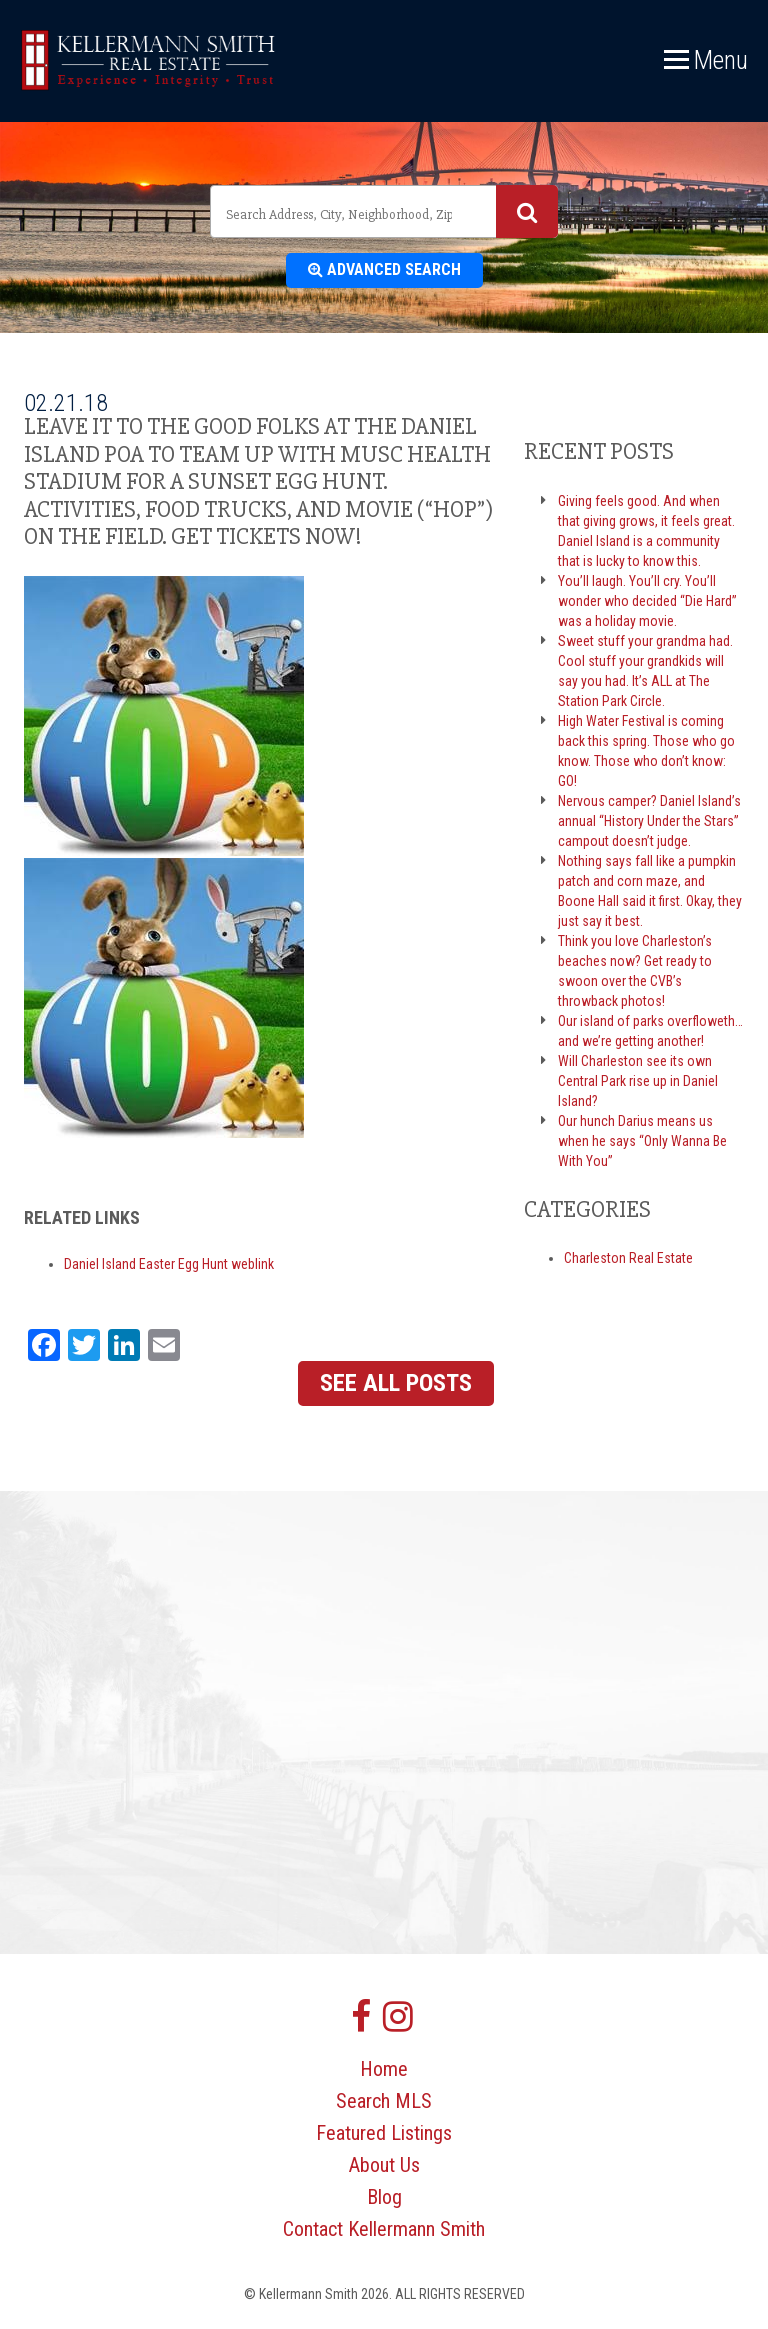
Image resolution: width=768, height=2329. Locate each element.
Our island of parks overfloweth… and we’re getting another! (650, 1031)
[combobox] (384, 211)
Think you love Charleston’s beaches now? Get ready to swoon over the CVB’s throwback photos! (635, 971)
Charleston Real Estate (628, 1258)
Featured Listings (384, 2133)
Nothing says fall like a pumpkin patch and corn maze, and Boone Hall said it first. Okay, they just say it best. (650, 891)
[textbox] (341, 214)
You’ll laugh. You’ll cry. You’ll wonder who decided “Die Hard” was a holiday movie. (647, 601)
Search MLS (384, 2101)
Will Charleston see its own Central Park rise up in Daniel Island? (638, 1081)
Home (384, 2069)
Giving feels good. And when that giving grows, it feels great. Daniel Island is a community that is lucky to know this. (646, 531)
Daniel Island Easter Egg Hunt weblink (169, 1264)
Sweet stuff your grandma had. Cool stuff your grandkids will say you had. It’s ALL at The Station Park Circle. (645, 671)
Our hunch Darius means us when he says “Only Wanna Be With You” (642, 1141)
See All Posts (396, 1383)
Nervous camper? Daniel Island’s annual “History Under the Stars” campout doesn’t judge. (649, 821)
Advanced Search (384, 269)
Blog (384, 2197)
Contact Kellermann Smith (384, 2229)
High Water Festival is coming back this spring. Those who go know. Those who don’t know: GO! (646, 751)
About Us (384, 2165)
